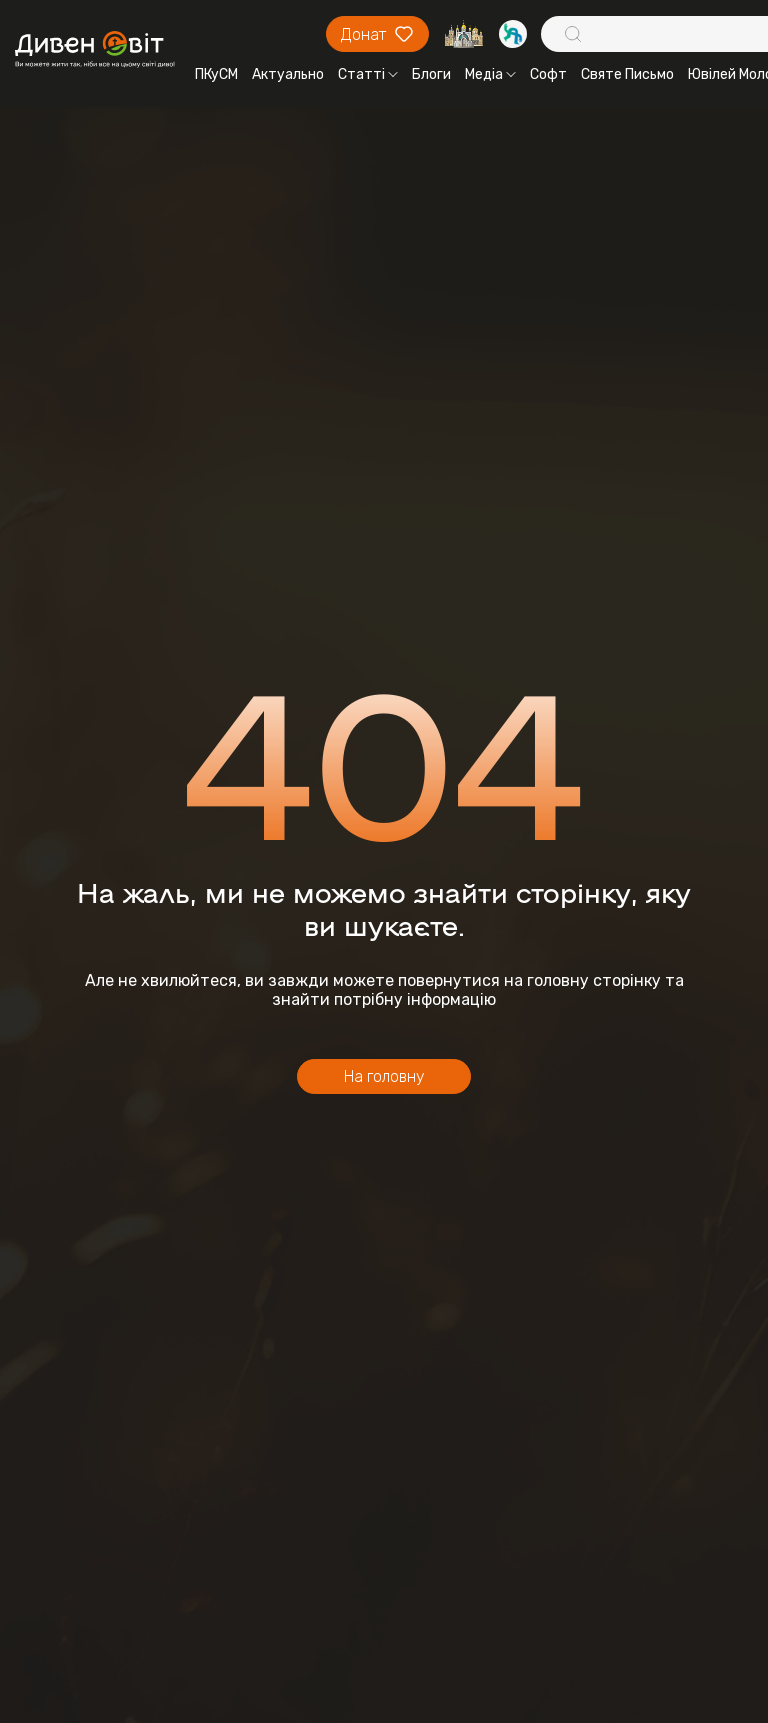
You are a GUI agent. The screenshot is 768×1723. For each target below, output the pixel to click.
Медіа (490, 74)
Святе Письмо (627, 74)
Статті (368, 74)
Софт (548, 74)
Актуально (288, 74)
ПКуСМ (216, 74)
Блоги (431, 74)
